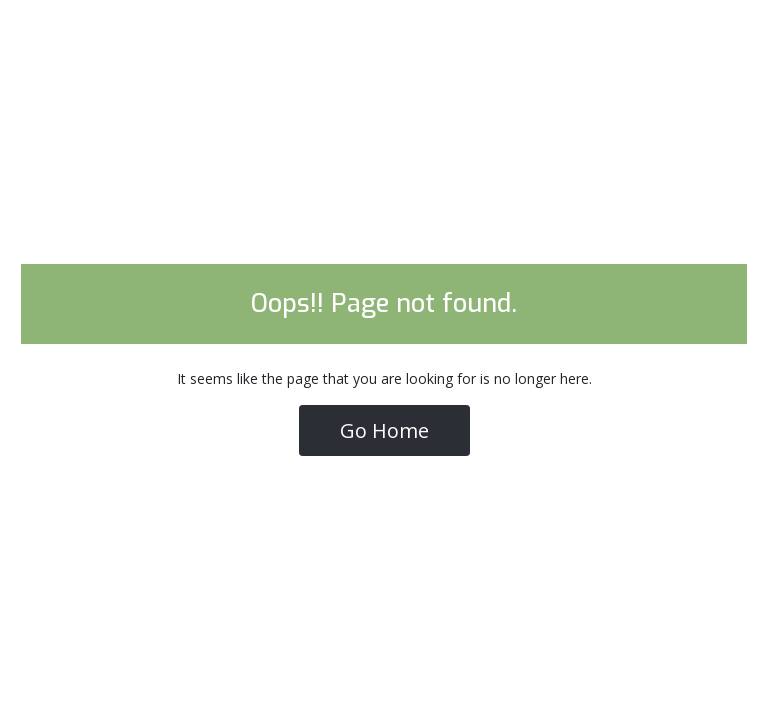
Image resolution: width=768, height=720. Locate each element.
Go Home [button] (384, 430)
